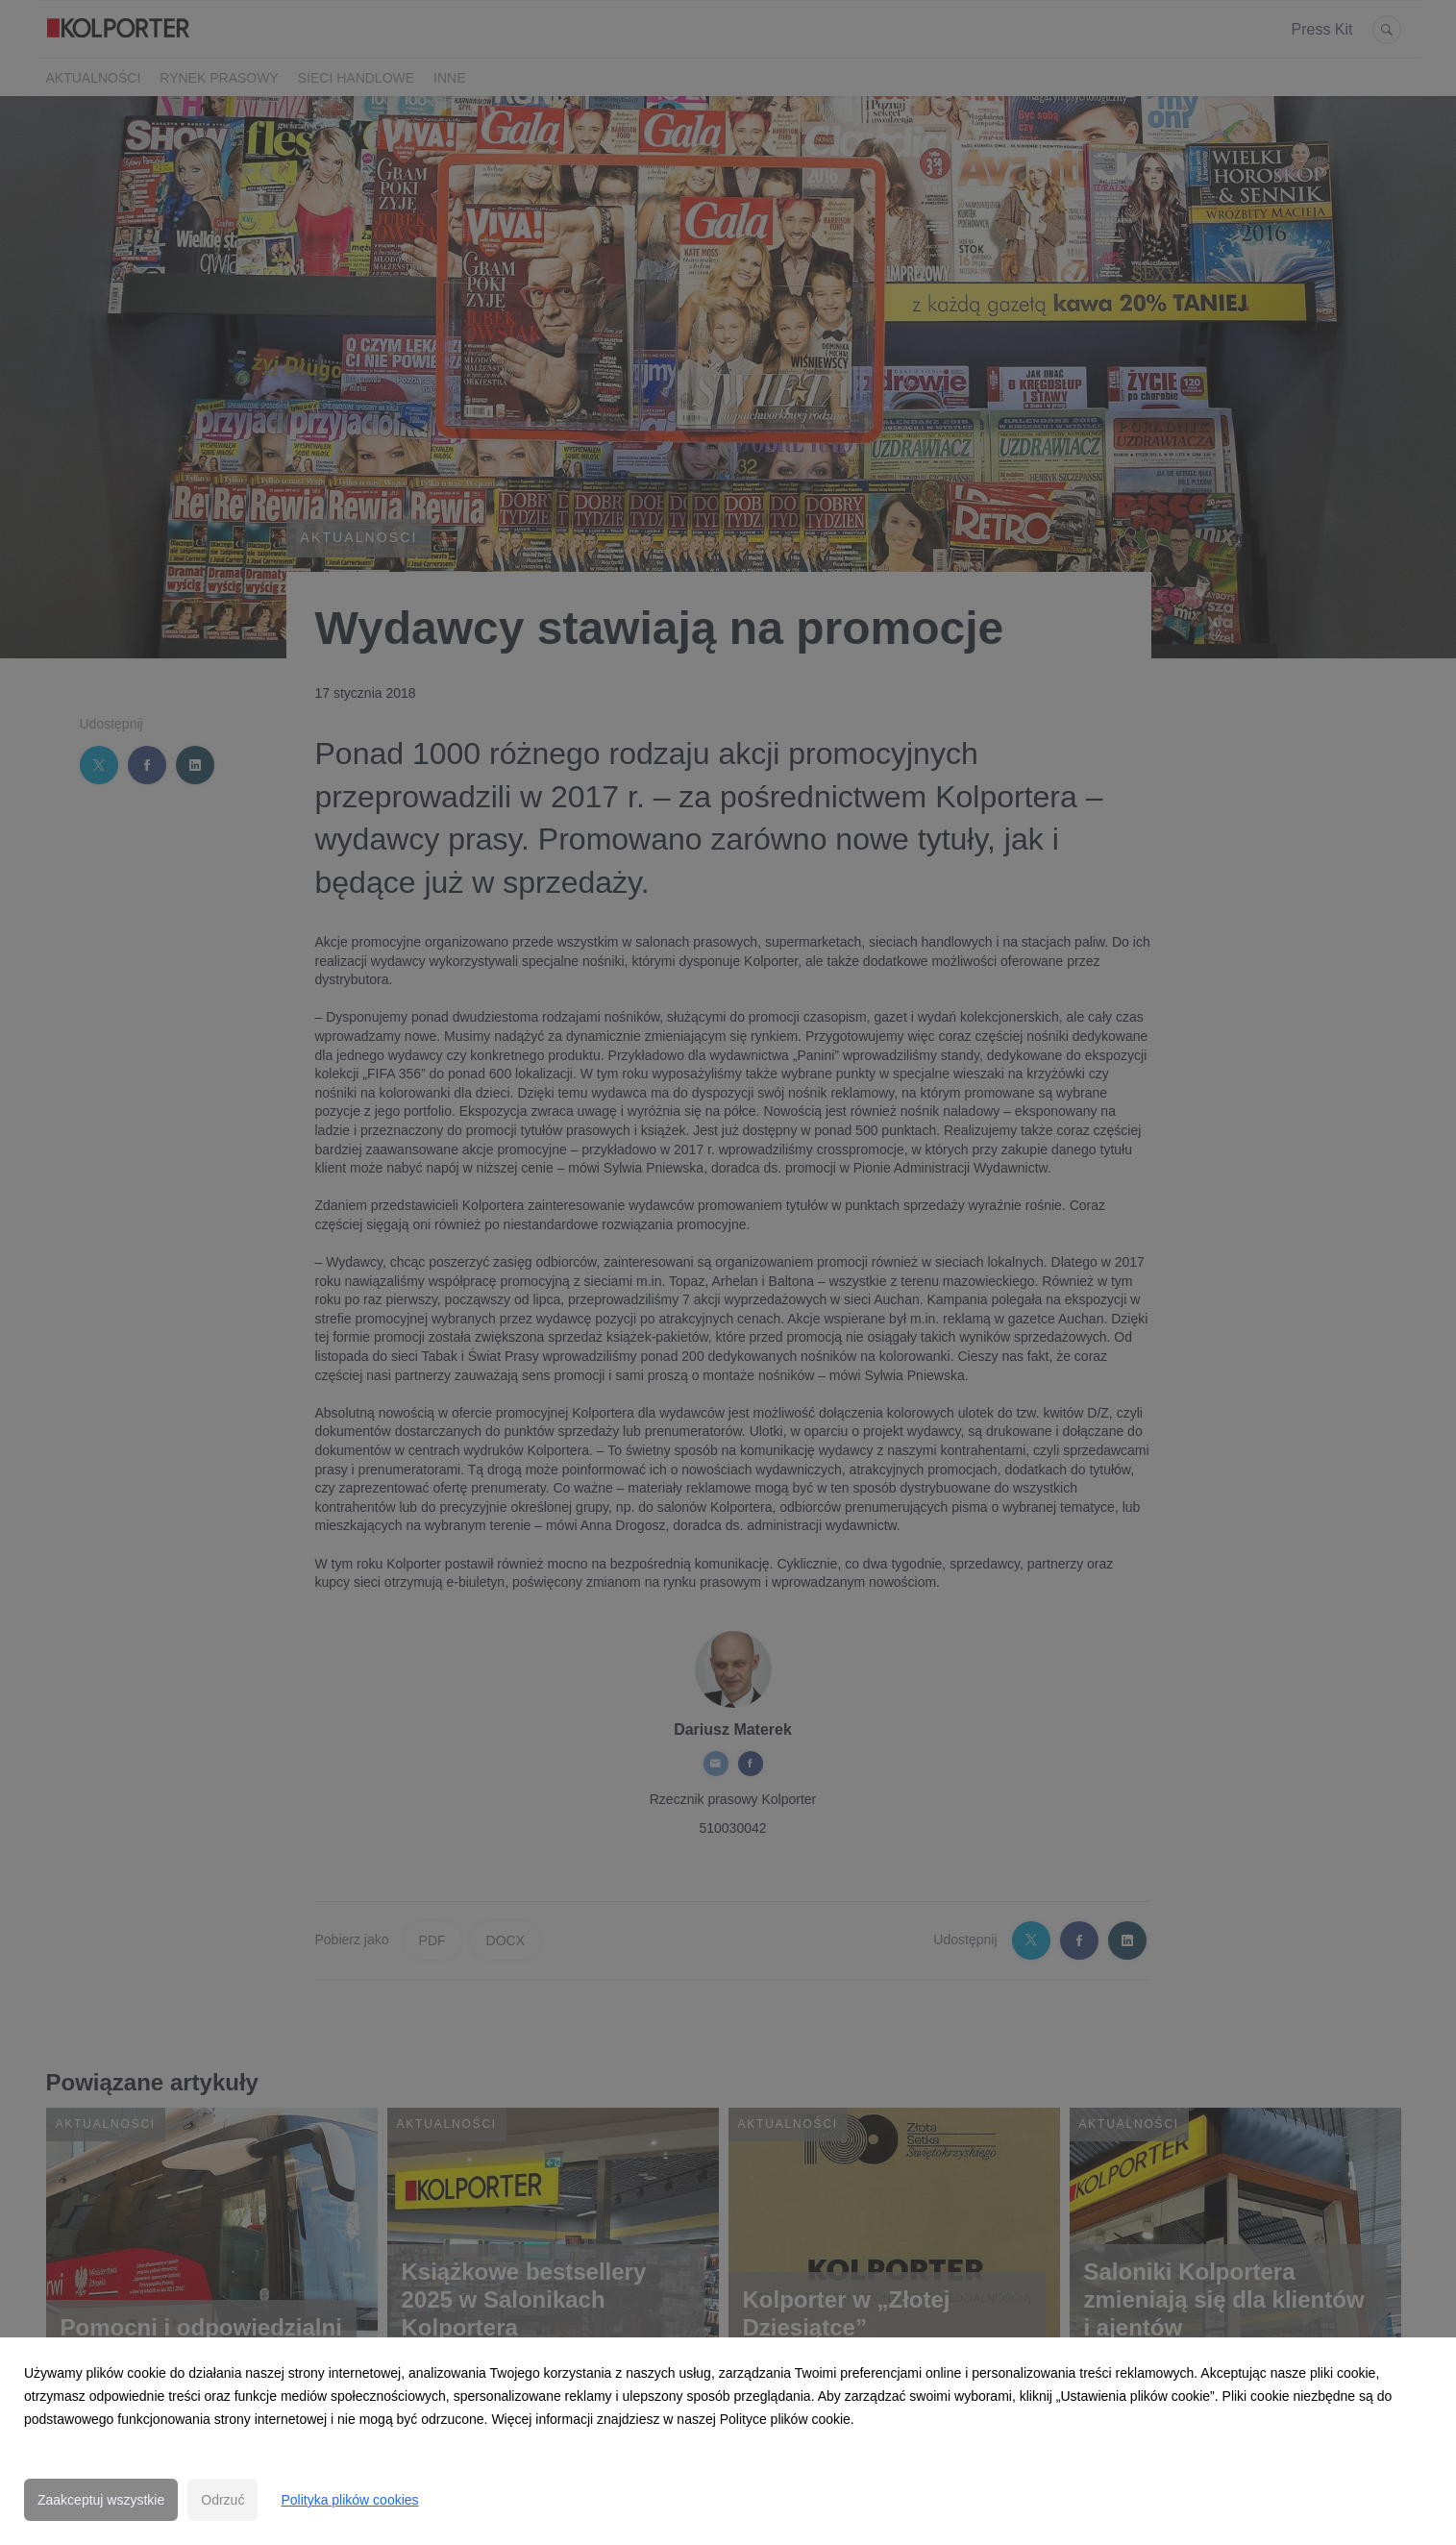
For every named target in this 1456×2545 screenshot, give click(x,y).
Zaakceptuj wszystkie (100, 2500)
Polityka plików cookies (349, 2500)
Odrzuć (222, 2500)
